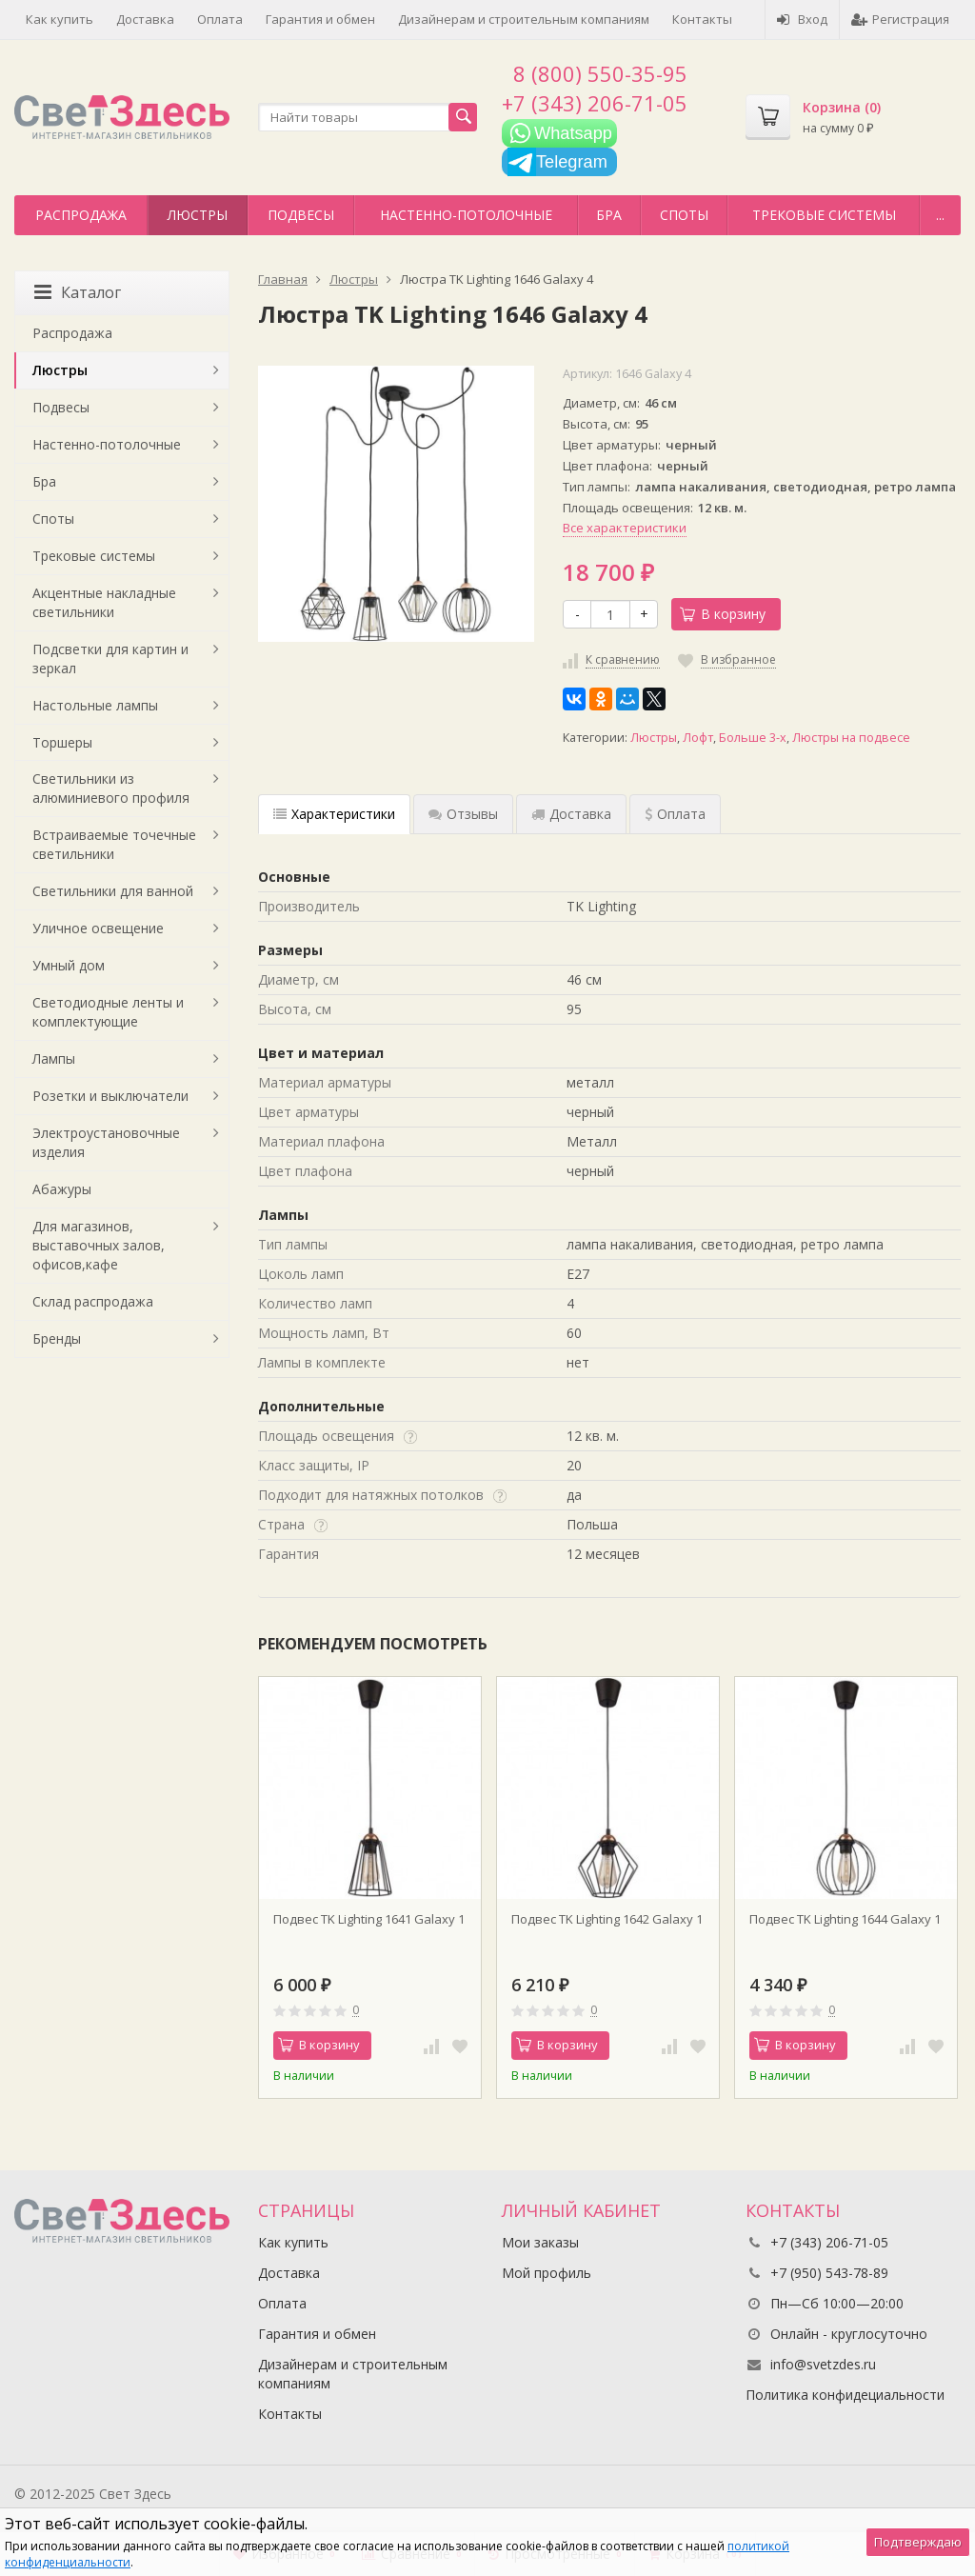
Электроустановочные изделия (106, 1142)
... (940, 215)
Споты (684, 215)
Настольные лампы (95, 705)
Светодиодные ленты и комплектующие (108, 1011)
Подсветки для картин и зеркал (110, 658)
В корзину (723, 614)
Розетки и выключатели (110, 1096)
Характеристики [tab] (334, 814)
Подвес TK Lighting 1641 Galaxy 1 (369, 1918)
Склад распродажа (92, 1301)
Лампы (53, 1058)
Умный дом (68, 965)
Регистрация (900, 19)
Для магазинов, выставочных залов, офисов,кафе (98, 1245)
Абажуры (61, 1189)
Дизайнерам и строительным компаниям (523, 19)
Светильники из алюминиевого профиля (110, 788)
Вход (802, 19)
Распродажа (81, 215)
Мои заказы (540, 2242)
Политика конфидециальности (845, 2395)
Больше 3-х (752, 737)
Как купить (59, 19)
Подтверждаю (918, 2541)
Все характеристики (624, 527)
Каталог (77, 292)
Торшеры (62, 742)
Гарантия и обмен (320, 19)
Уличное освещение (98, 928)
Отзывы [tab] (463, 814)
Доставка (145, 19)
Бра (609, 215)
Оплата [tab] (675, 814)
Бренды (56, 1338)
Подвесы (301, 215)
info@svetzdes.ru (823, 2364)
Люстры (198, 215)
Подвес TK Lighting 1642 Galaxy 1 (607, 1918)
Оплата (220, 19)
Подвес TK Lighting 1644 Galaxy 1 (845, 1918)
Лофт (698, 737)
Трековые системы (824, 215)
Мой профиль (546, 2273)
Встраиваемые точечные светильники (114, 844)
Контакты (702, 19)
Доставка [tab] (571, 814)
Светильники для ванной (112, 891)
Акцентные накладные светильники (104, 602)
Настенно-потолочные (466, 215)
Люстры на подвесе (851, 737)
